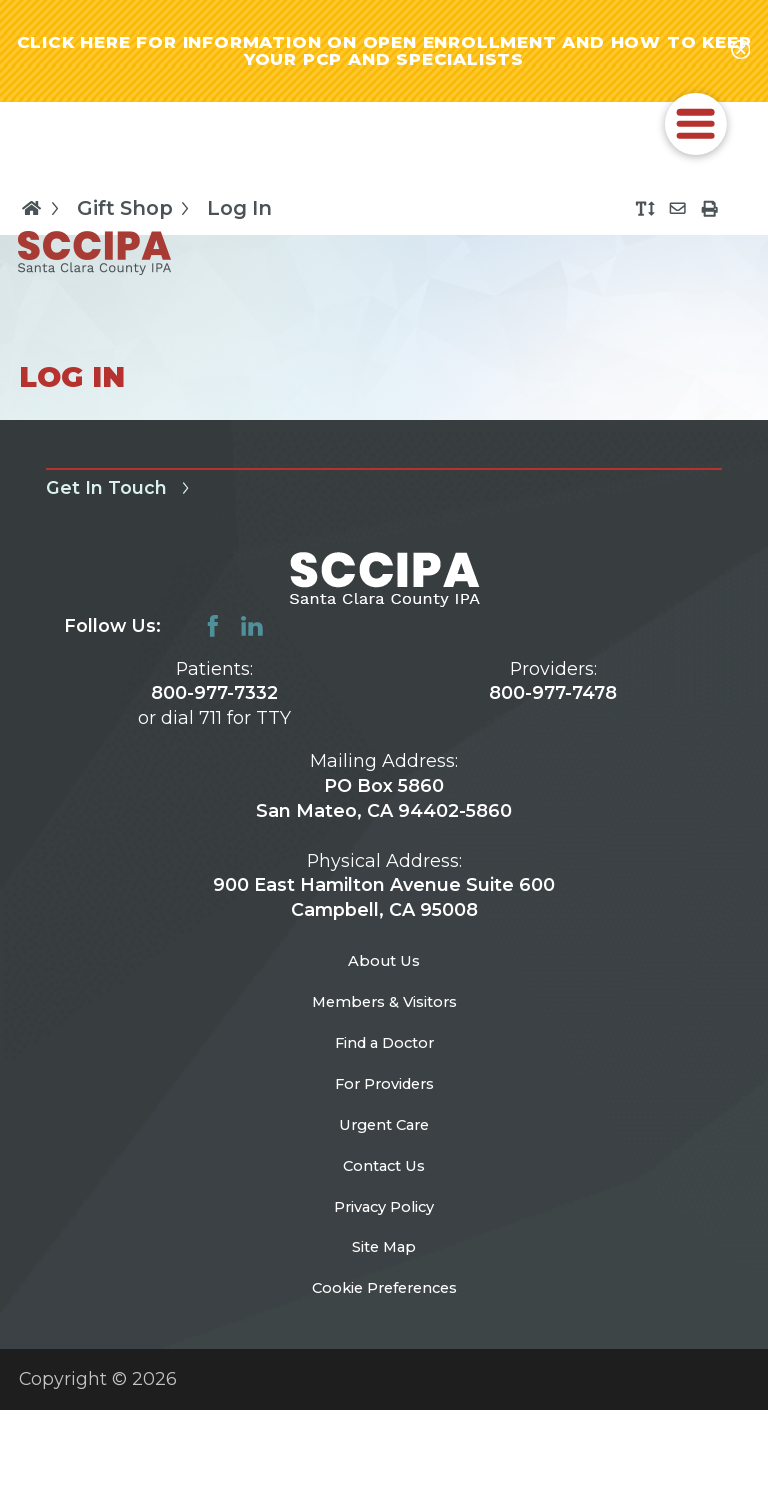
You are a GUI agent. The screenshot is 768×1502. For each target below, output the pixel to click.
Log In (239, 222)
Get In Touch (121, 501)
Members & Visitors (384, 1028)
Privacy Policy (384, 1277)
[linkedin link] (252, 639)
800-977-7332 (214, 705)
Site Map (384, 1327)
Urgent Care (384, 1177)
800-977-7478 (553, 705)
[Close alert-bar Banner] (740, 57)
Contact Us (384, 1227)
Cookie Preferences (384, 1376)
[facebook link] (213, 639)
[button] (696, 137)
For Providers (384, 1127)
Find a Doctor (384, 1078)
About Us (384, 978)
